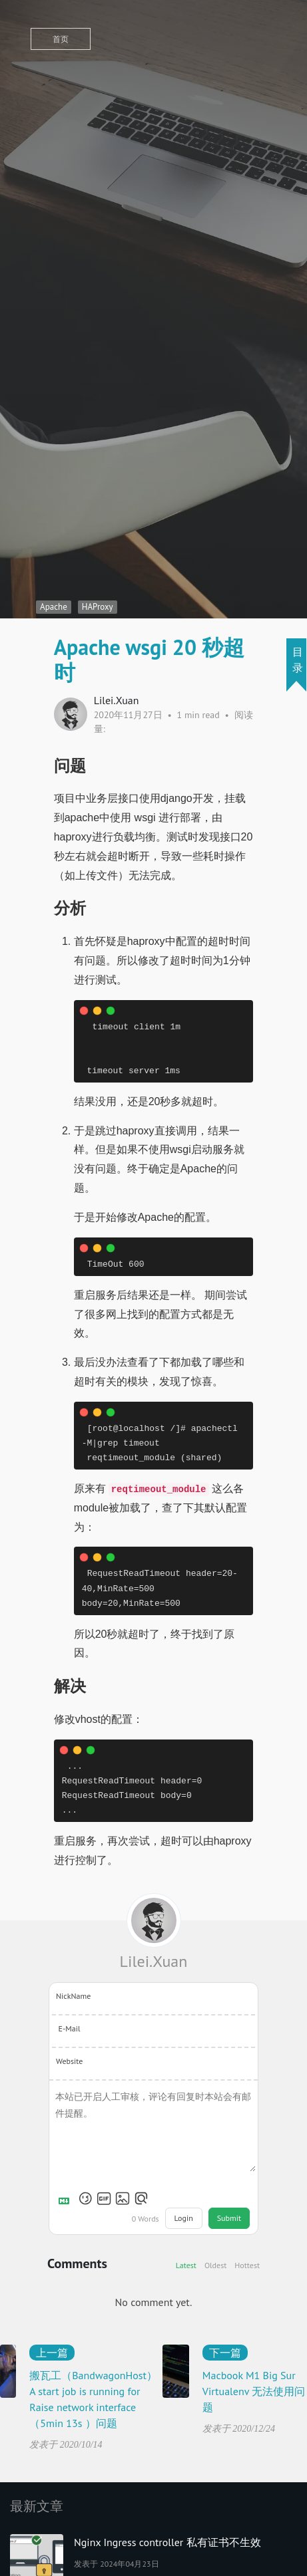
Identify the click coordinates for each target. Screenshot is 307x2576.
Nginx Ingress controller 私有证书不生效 (167, 2542)
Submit (229, 2218)
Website (69, 2061)
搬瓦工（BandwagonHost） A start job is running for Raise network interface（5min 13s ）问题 (93, 2399)
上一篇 (52, 2352)
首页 (61, 39)
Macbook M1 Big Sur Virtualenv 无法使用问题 (253, 2391)
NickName (73, 1996)
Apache (53, 606)
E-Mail (70, 2028)
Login (183, 2218)
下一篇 (225, 2352)
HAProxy (97, 606)
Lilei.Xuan (154, 1961)
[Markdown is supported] (67, 2198)
